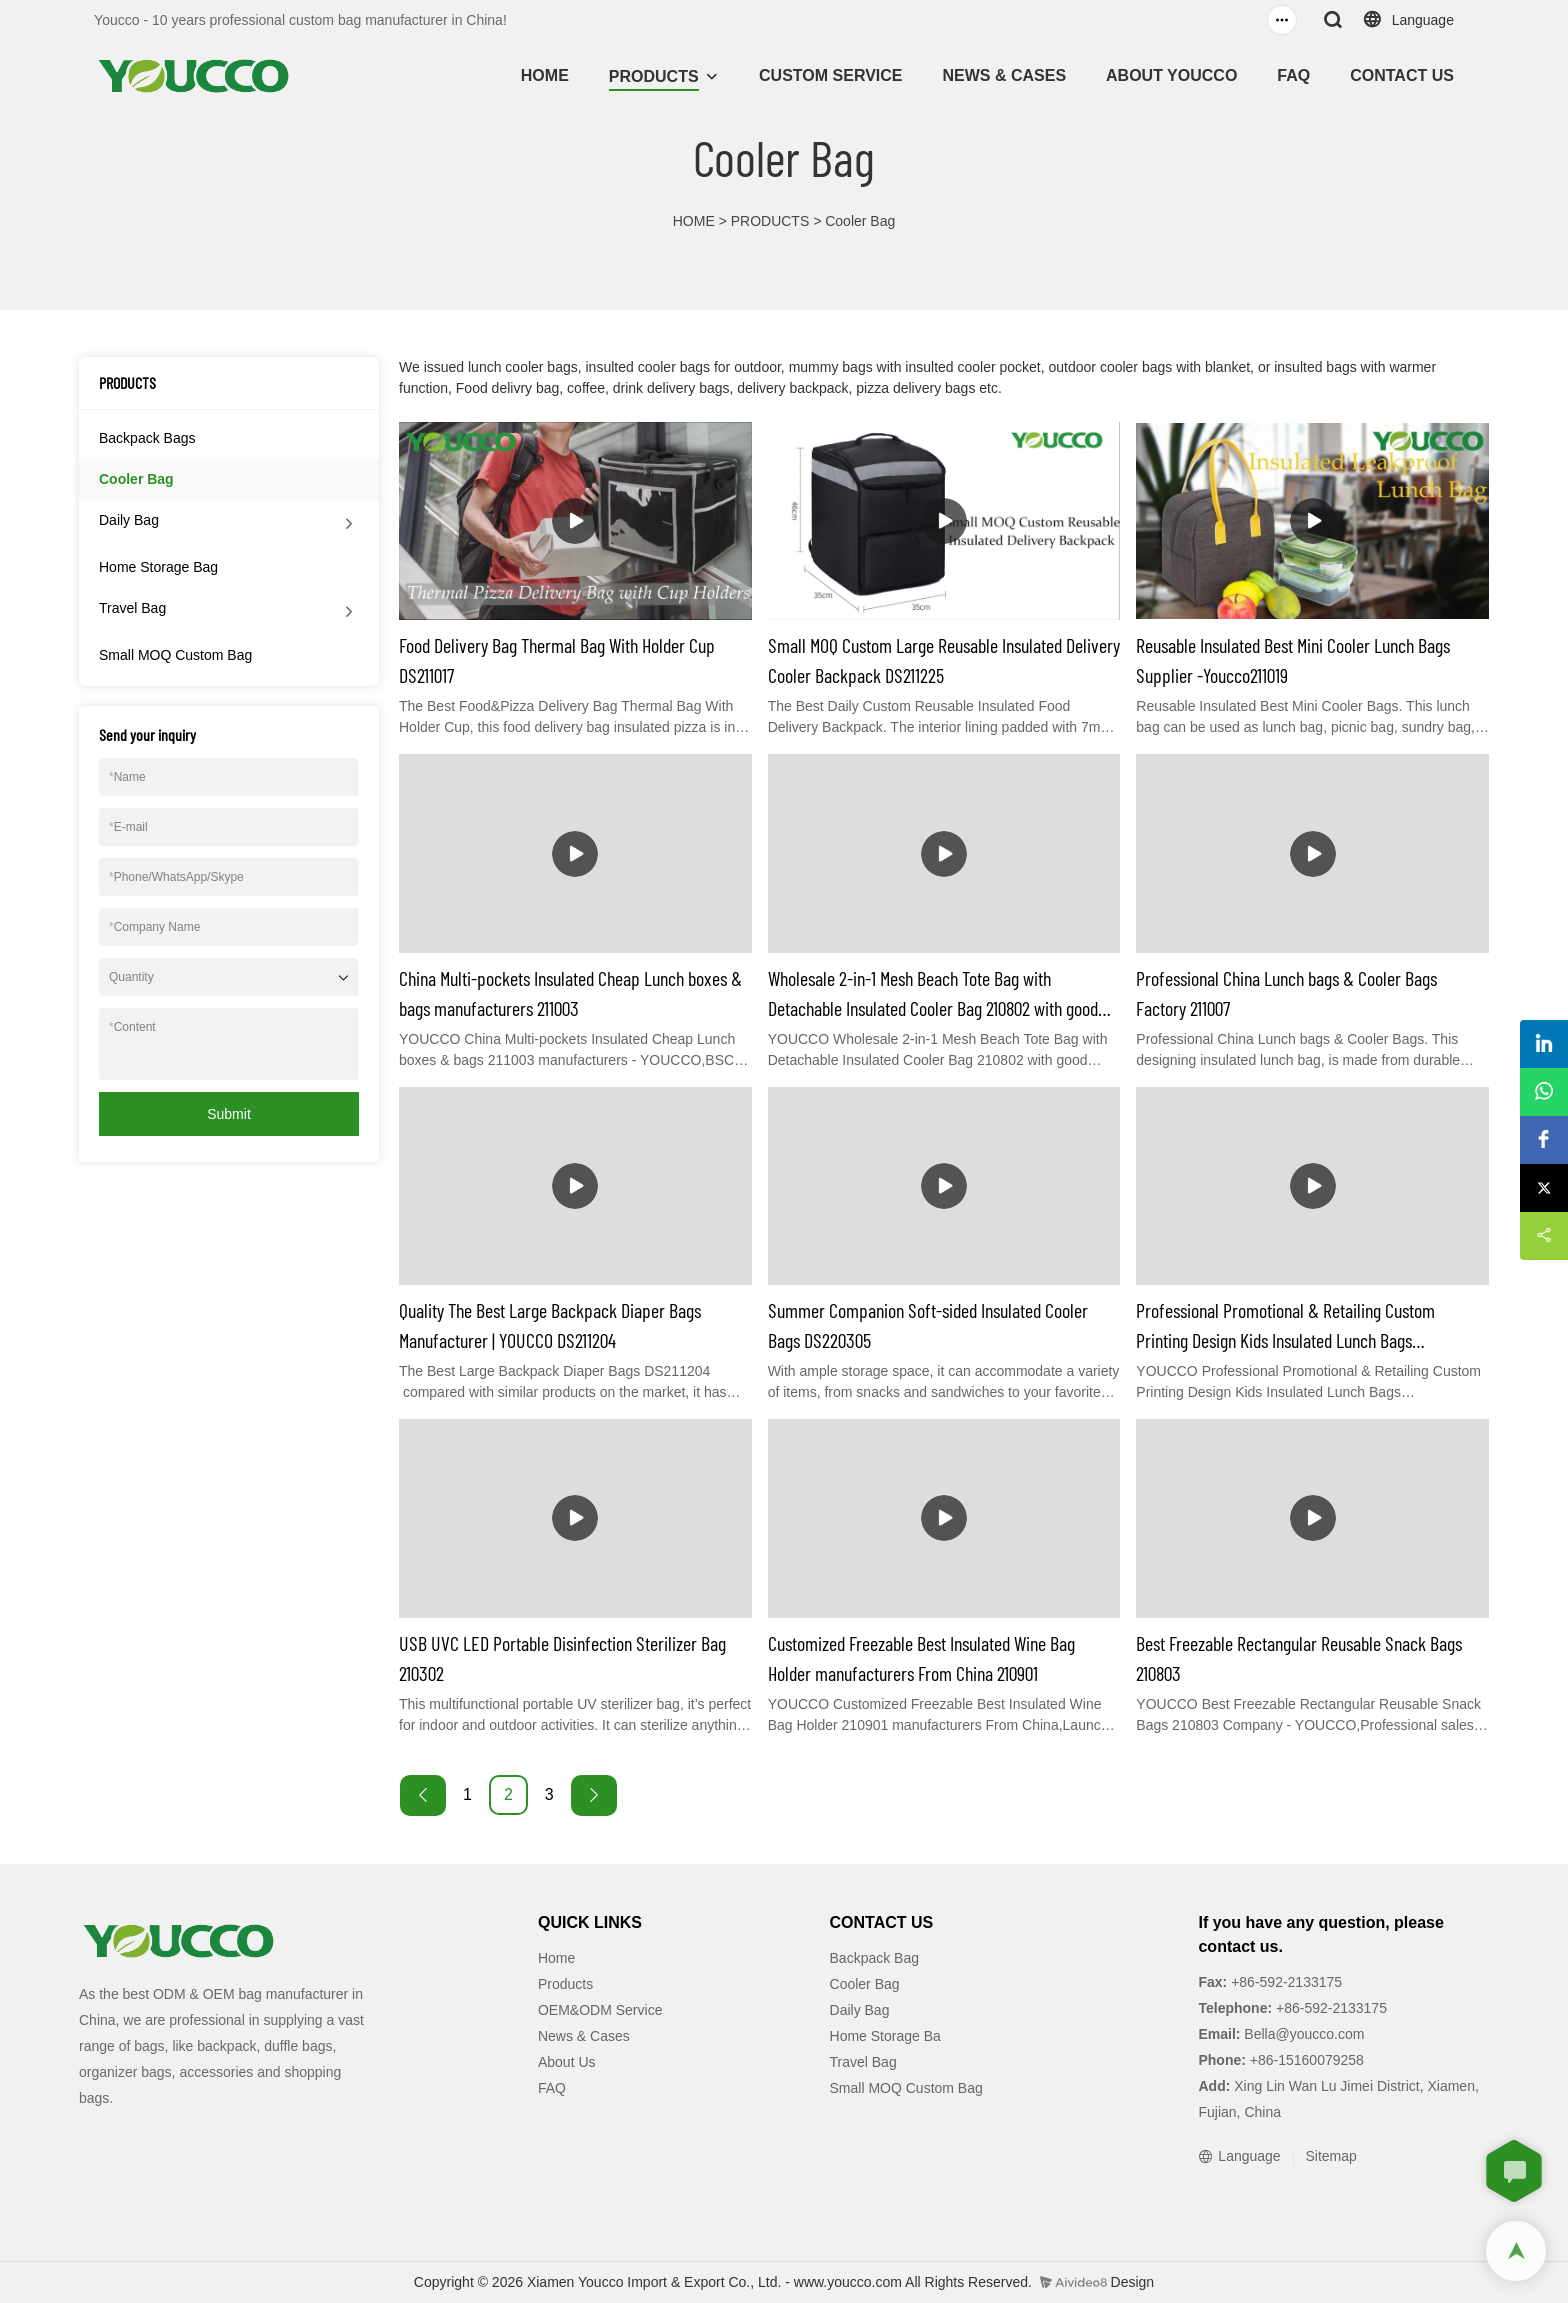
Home (556, 1958)
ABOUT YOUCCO (1171, 75)
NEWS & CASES (1004, 75)
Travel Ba (859, 2062)
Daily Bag (129, 520)
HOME (545, 75)
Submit (229, 1114)
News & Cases (584, 2036)
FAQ (1293, 75)
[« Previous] (423, 1795)
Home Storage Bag (158, 567)
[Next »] (594, 1795)
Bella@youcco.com (1302, 2034)
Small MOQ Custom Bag (175, 655)
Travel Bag (132, 608)
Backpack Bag (875, 1958)
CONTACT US (1402, 75)
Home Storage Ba (885, 2036)
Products (565, 1984)
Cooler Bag (860, 221)
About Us (567, 2062)
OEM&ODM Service (600, 2010)
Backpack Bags (147, 438)
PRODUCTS (654, 76)
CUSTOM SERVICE (830, 75)
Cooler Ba (861, 1984)
